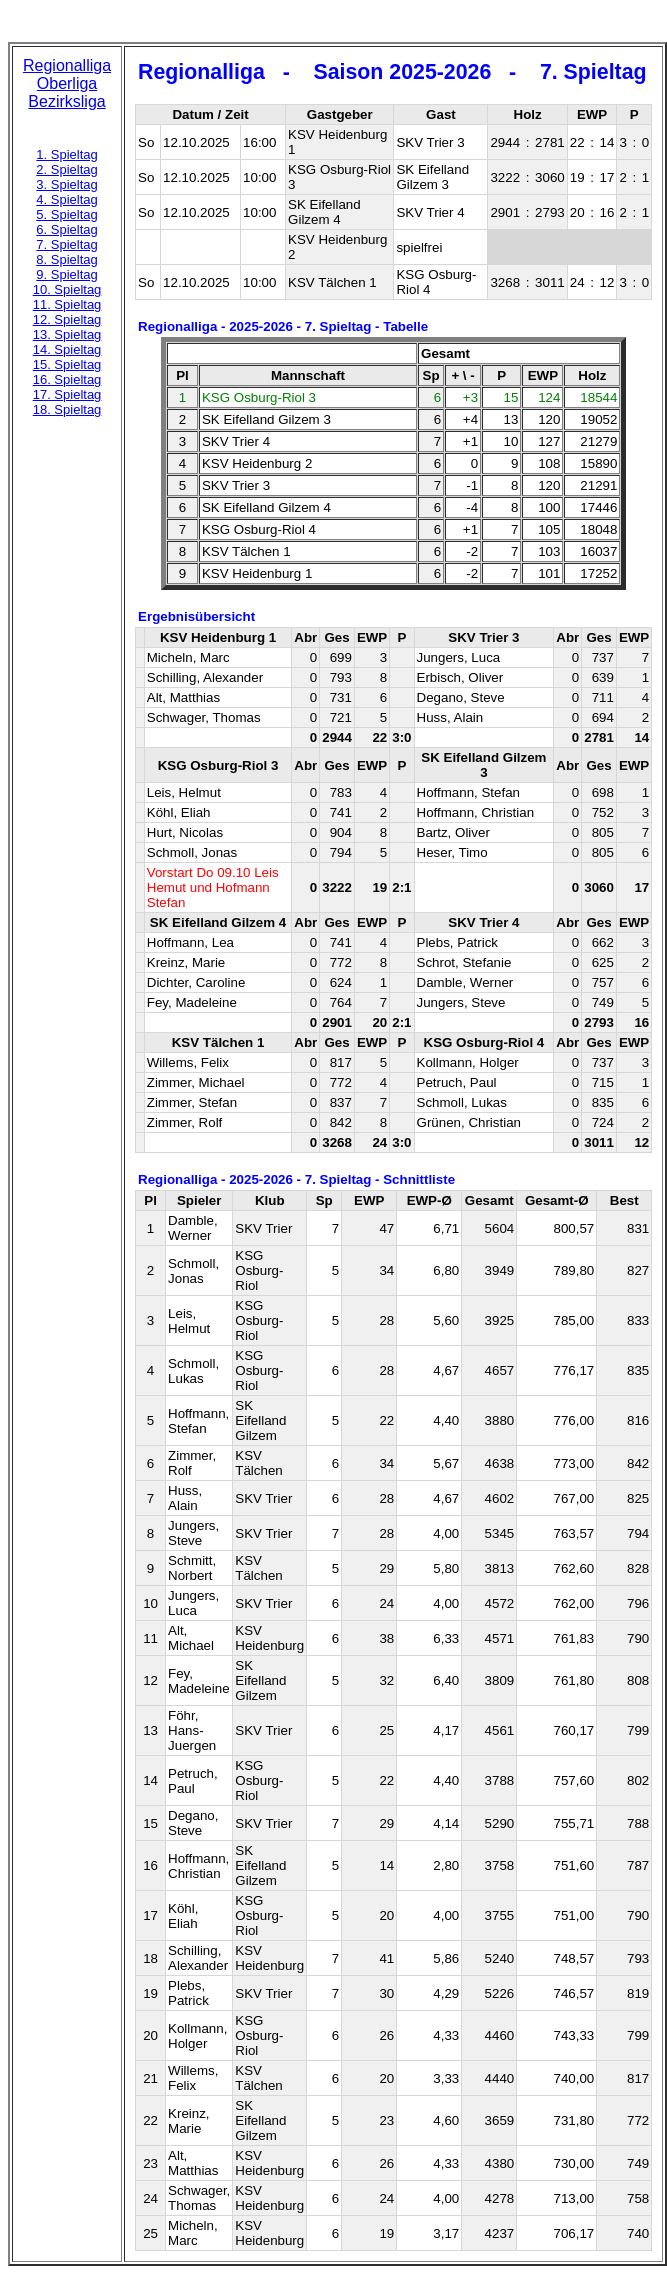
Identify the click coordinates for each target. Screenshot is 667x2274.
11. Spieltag (67, 304)
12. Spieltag (67, 319)
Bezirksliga (66, 101)
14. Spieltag (67, 349)
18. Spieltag (67, 409)
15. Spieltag (67, 364)
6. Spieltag (66, 229)
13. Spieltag (67, 334)
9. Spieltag (66, 274)
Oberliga (67, 83)
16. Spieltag (67, 379)
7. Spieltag (66, 244)
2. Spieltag (66, 169)
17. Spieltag (67, 394)
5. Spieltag (66, 214)
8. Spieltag (66, 259)
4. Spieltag (66, 199)
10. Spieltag (67, 289)
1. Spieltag (66, 154)
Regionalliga (67, 65)
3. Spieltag (66, 184)
